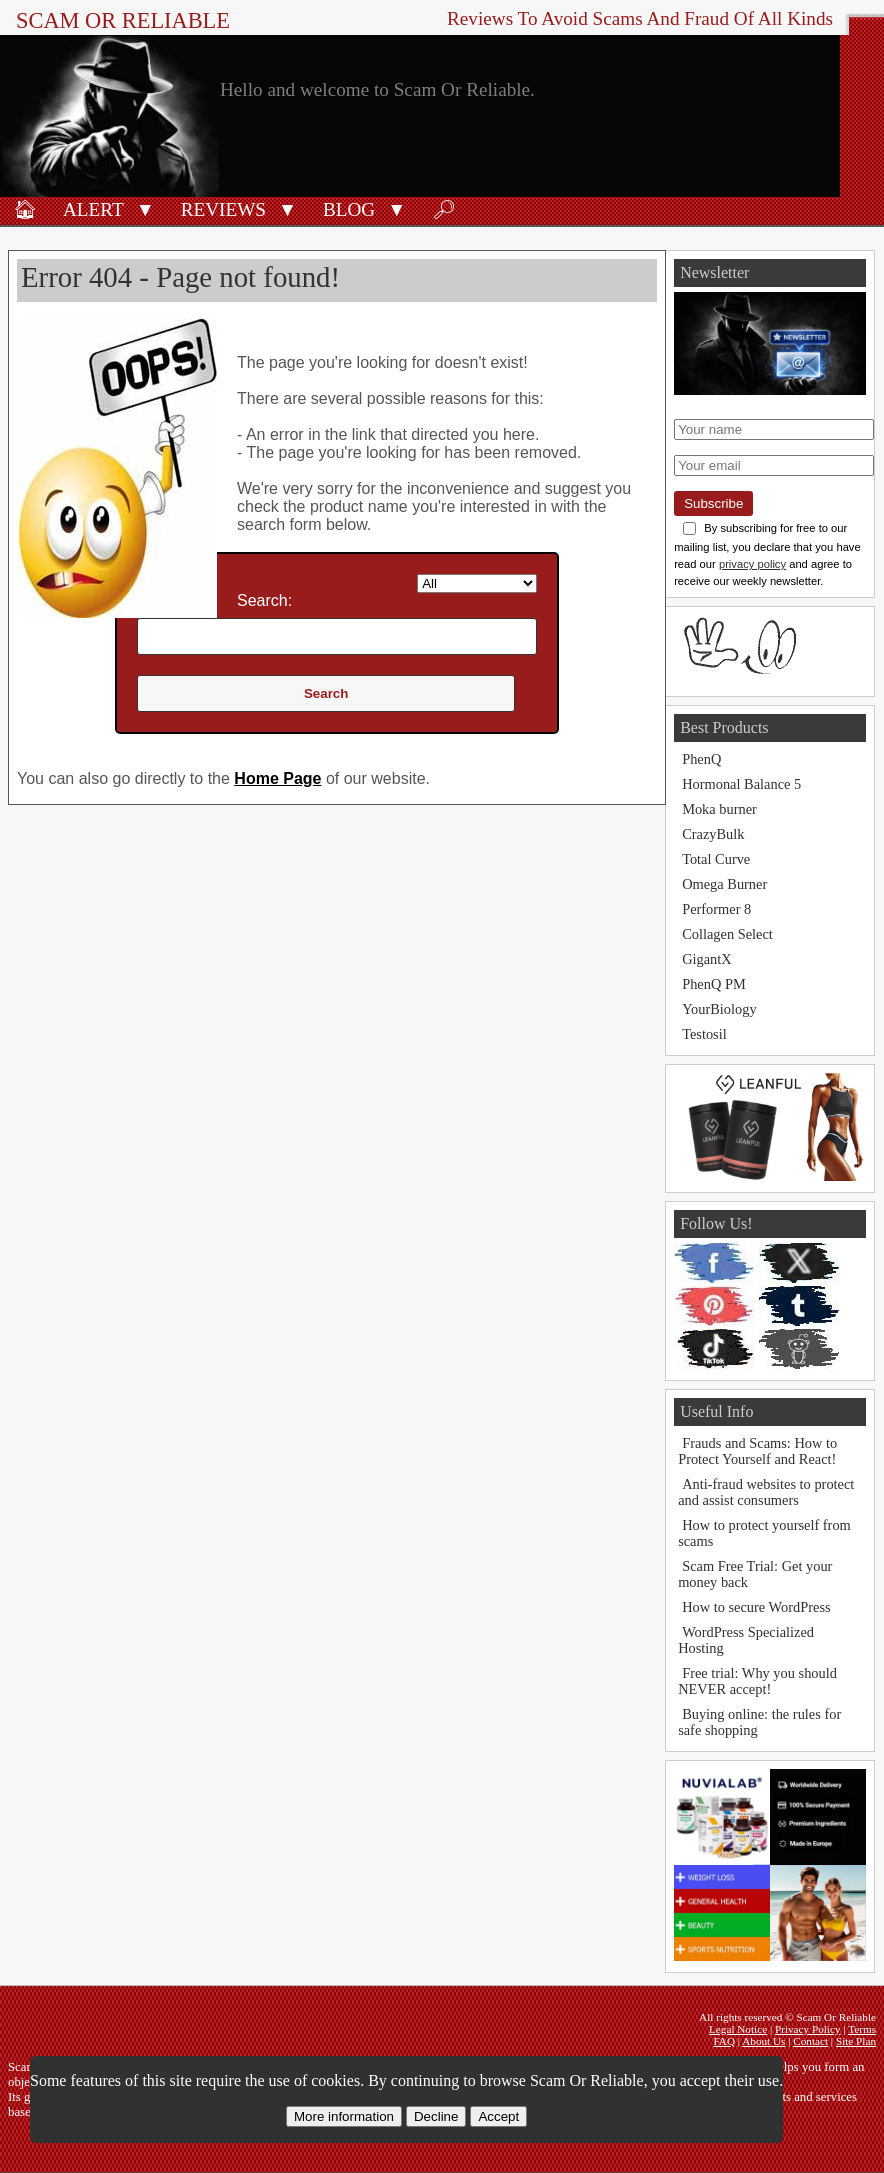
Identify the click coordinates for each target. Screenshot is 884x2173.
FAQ (724, 2041)
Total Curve (716, 859)
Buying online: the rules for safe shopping (759, 1722)
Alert (93, 209)
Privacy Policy (808, 2029)
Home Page (277, 778)
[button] (145, 208)
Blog (349, 209)
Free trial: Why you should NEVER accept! (757, 1681)
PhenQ (701, 759)
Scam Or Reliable (123, 20)
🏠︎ (25, 209)
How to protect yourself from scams (764, 1533)
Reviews (223, 209)
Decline (436, 2116)
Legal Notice (738, 2029)
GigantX (707, 959)
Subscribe (713, 503)
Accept (498, 2116)
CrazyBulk (713, 834)
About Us (763, 2041)
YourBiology (719, 1009)
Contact (810, 2041)
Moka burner (719, 809)
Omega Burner (724, 884)
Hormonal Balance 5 (741, 784)
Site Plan (856, 2041)
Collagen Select (727, 934)
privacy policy (752, 564)
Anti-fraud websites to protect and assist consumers (766, 1492)
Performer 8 (716, 909)
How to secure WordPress (756, 1607)
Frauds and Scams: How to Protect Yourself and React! (757, 1451)
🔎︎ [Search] (444, 209)
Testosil (704, 1034)
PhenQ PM (714, 984)
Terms (862, 2029)
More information (344, 2116)
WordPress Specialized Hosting (746, 1640)
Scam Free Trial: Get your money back (755, 1574)
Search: (264, 600)
